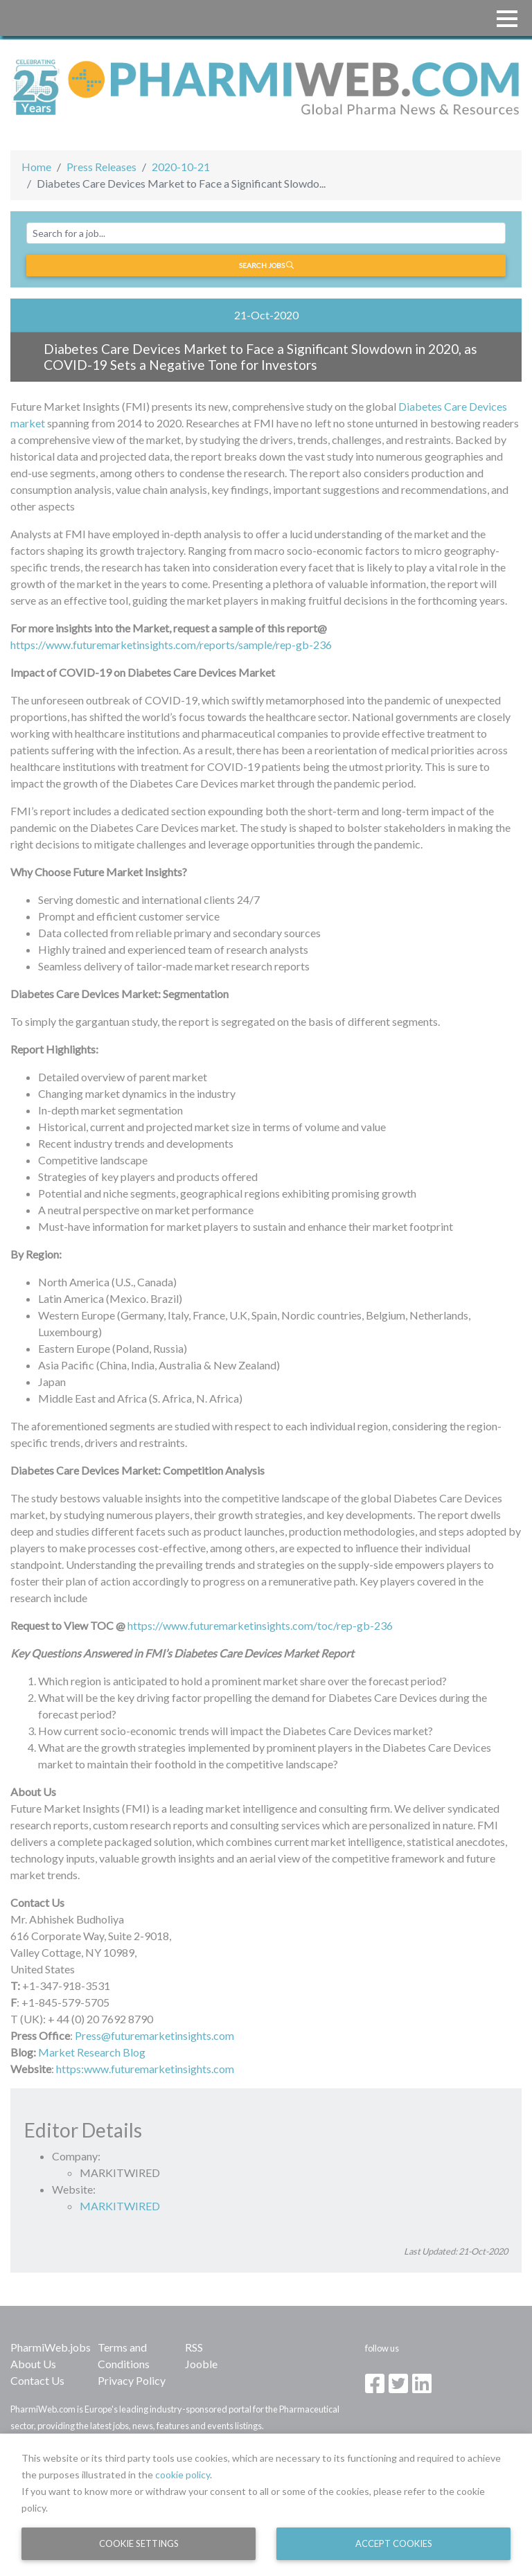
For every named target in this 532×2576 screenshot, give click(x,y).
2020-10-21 (181, 166)
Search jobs (266, 265)
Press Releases (101, 166)
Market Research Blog (91, 2052)
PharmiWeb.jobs (50, 2347)
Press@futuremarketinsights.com (154, 2035)
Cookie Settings (139, 2543)
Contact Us (37, 2380)
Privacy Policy (132, 2380)
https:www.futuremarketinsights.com (145, 2068)
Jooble (201, 2363)
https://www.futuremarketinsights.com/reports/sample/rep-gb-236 (171, 644)
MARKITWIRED (120, 2205)
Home (36, 166)
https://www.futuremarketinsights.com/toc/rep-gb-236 (260, 1625)
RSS (194, 2347)
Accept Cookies (393, 2543)
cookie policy (182, 2474)
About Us (33, 2363)
